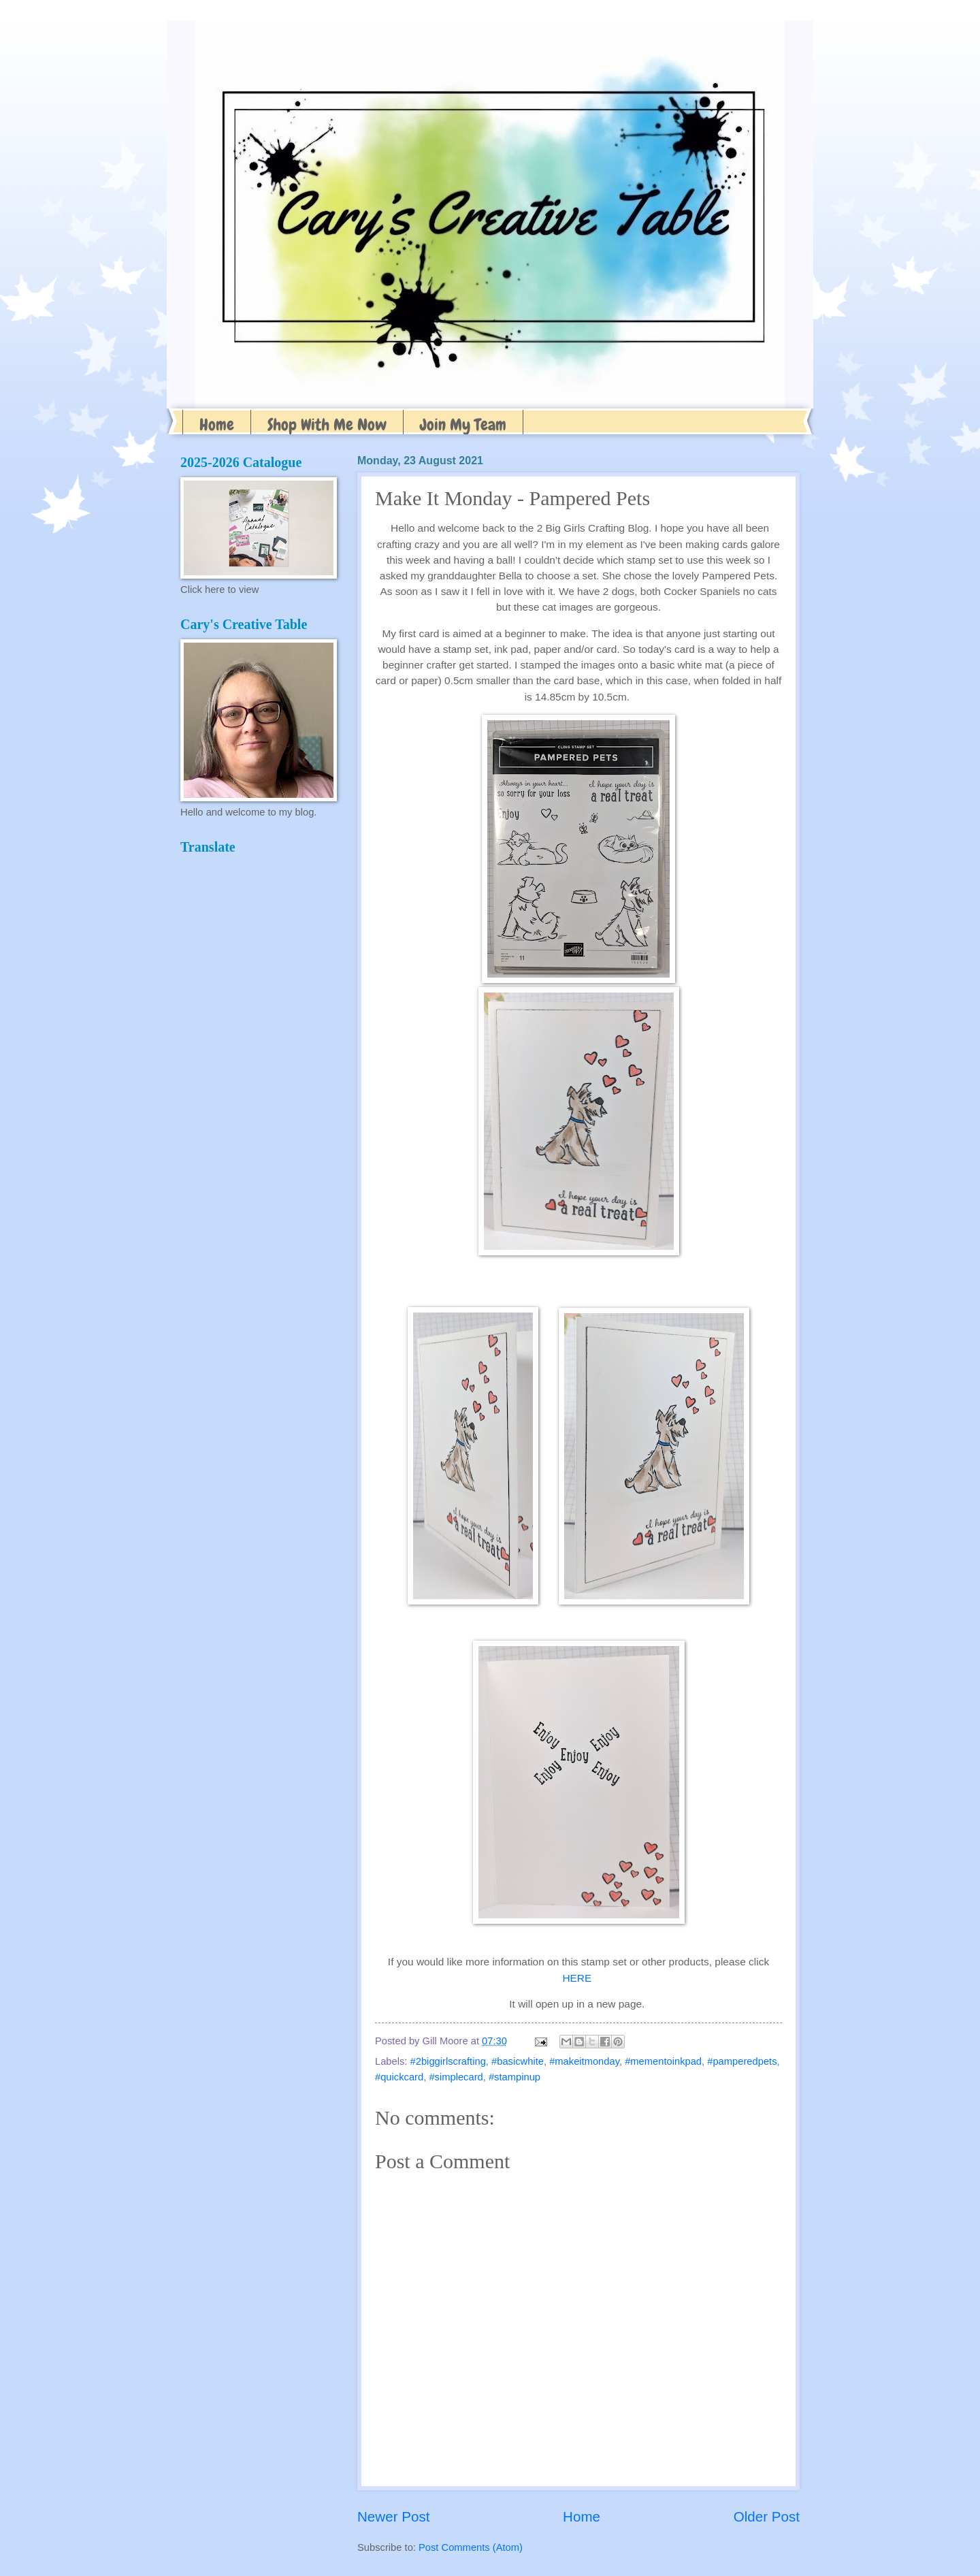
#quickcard (399, 2077)
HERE (576, 1978)
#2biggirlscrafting (448, 2061)
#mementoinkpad (663, 2061)
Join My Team (463, 424)
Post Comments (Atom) (471, 2547)
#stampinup (514, 2077)
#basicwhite (517, 2061)
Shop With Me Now (327, 424)
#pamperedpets (742, 2061)
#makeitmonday (584, 2061)
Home (216, 424)
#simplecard (456, 2077)
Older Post (767, 2516)
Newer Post (393, 2516)
